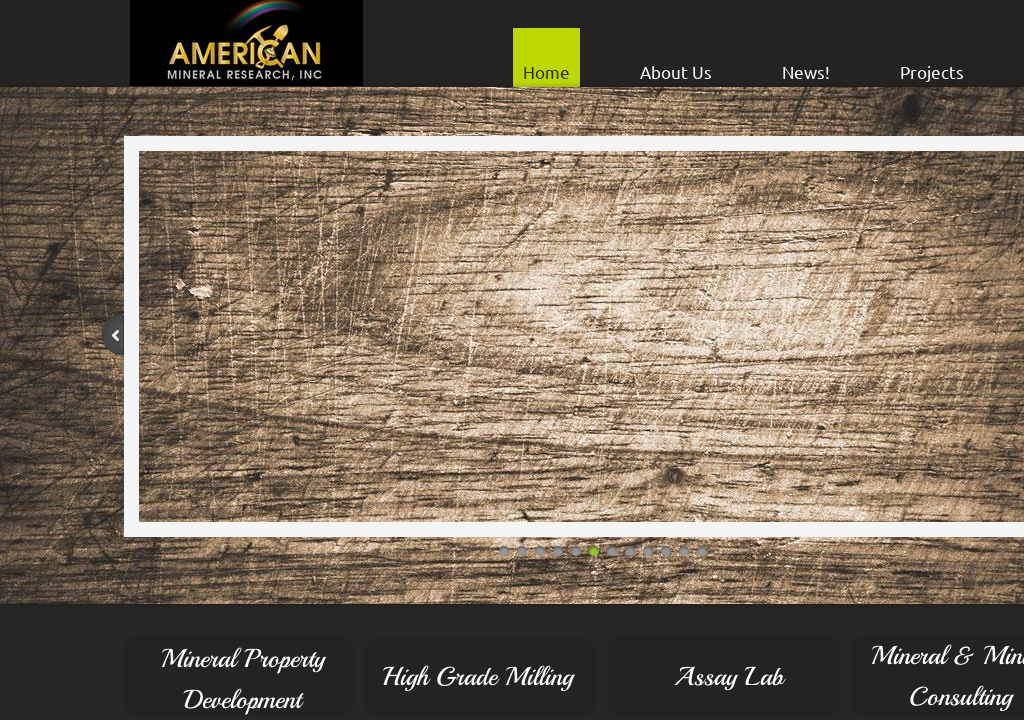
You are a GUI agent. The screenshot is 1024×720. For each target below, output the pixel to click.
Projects (932, 71)
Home (546, 71)
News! (806, 71)
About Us (676, 71)
